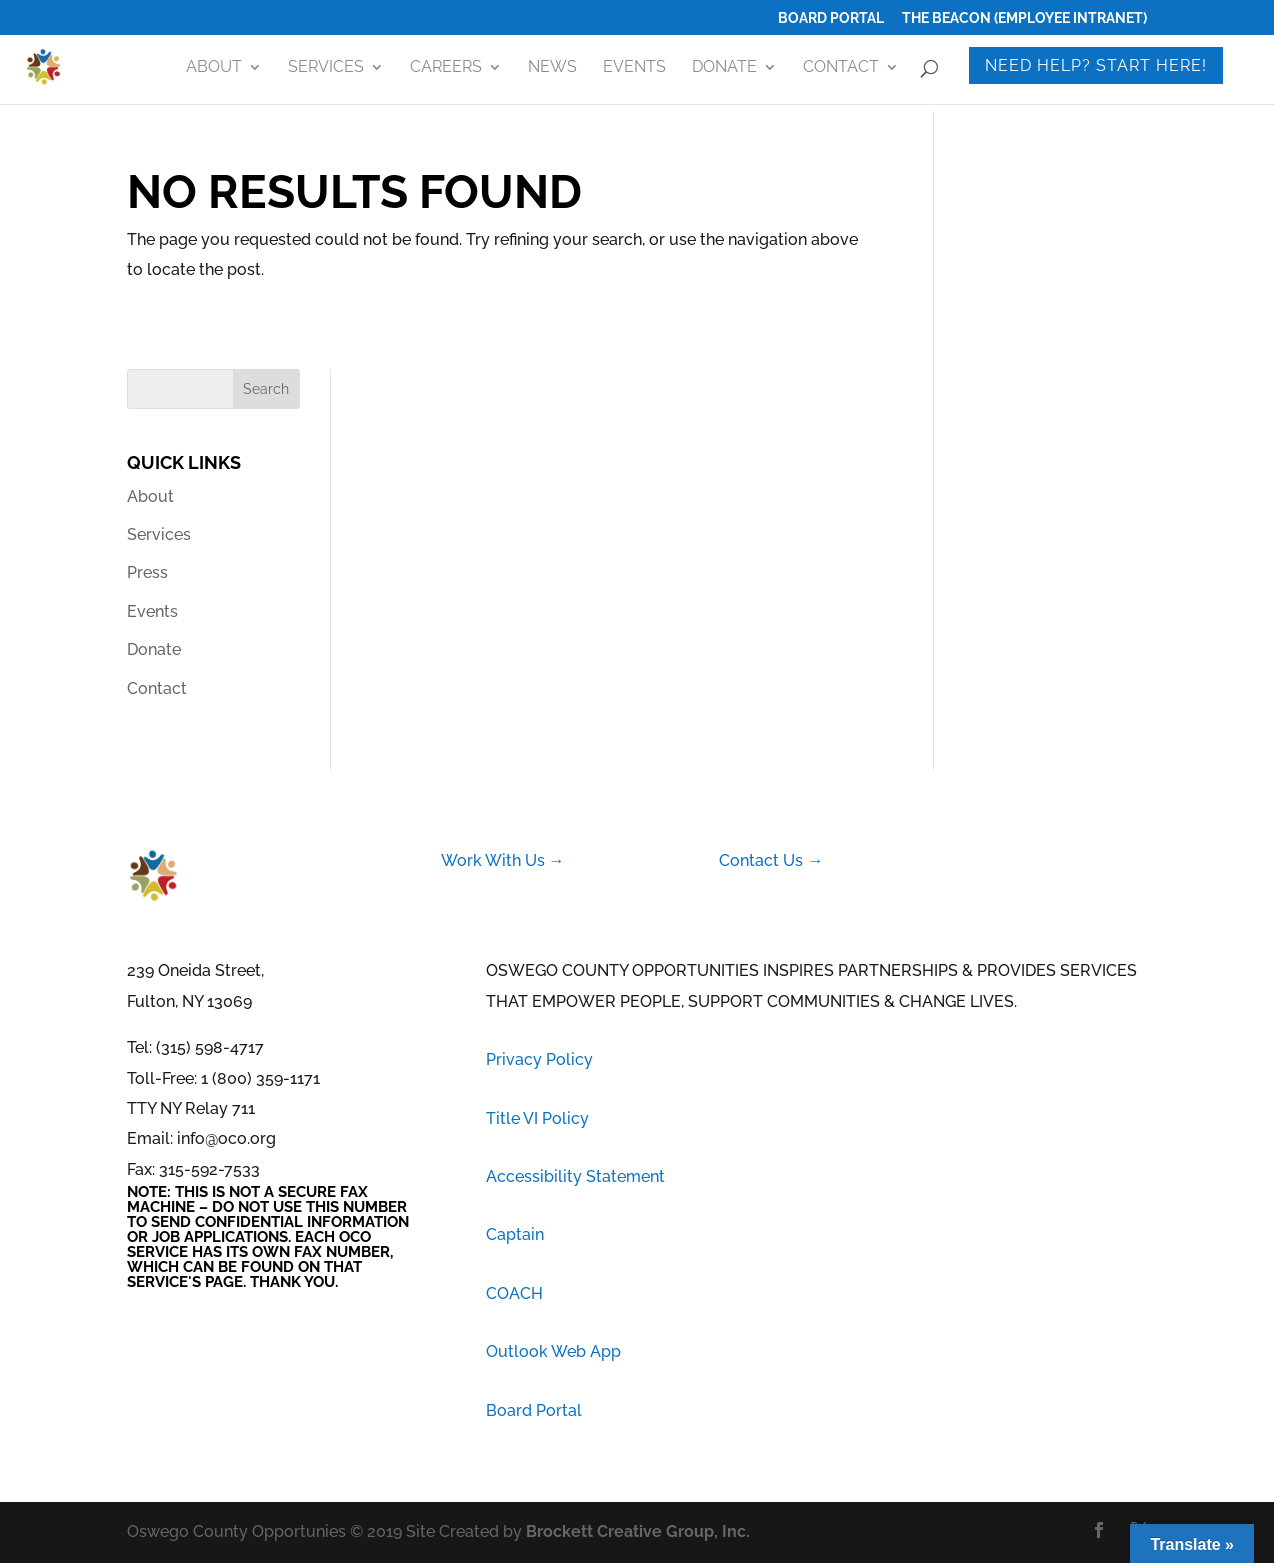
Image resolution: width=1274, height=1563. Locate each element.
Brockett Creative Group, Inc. (638, 1531)
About (214, 68)
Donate (724, 68)
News (552, 68)
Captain (515, 1234)
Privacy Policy (539, 1059)
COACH (514, 1293)
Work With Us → (503, 860)
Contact (841, 68)
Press (147, 572)
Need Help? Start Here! (1096, 65)
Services (326, 68)
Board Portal (831, 18)
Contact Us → (771, 860)
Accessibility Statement (575, 1176)
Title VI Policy (537, 1118)
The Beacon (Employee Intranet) (1024, 18)
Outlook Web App (553, 1351)
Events (634, 68)
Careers (446, 68)
